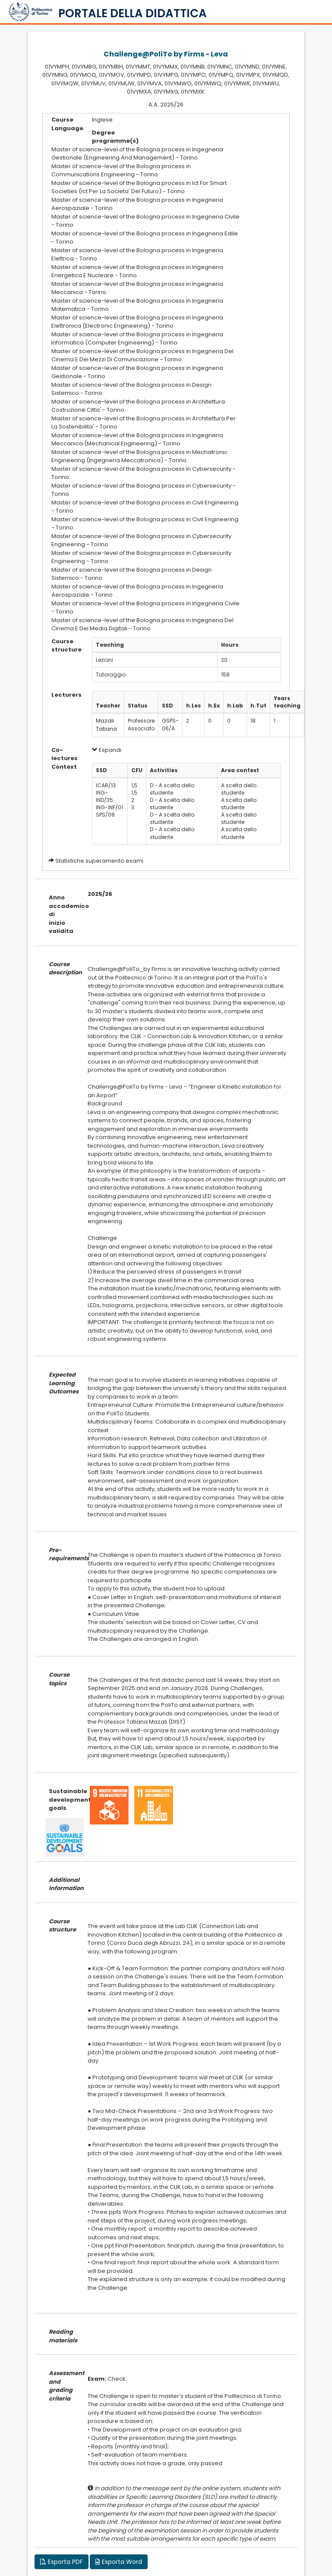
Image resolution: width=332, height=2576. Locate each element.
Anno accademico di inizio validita (62, 914)
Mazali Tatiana (106, 725)
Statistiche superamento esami (99, 861)
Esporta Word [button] (118, 2561)
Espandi (106, 750)
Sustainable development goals (62, 1799)
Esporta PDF (61, 2561)
